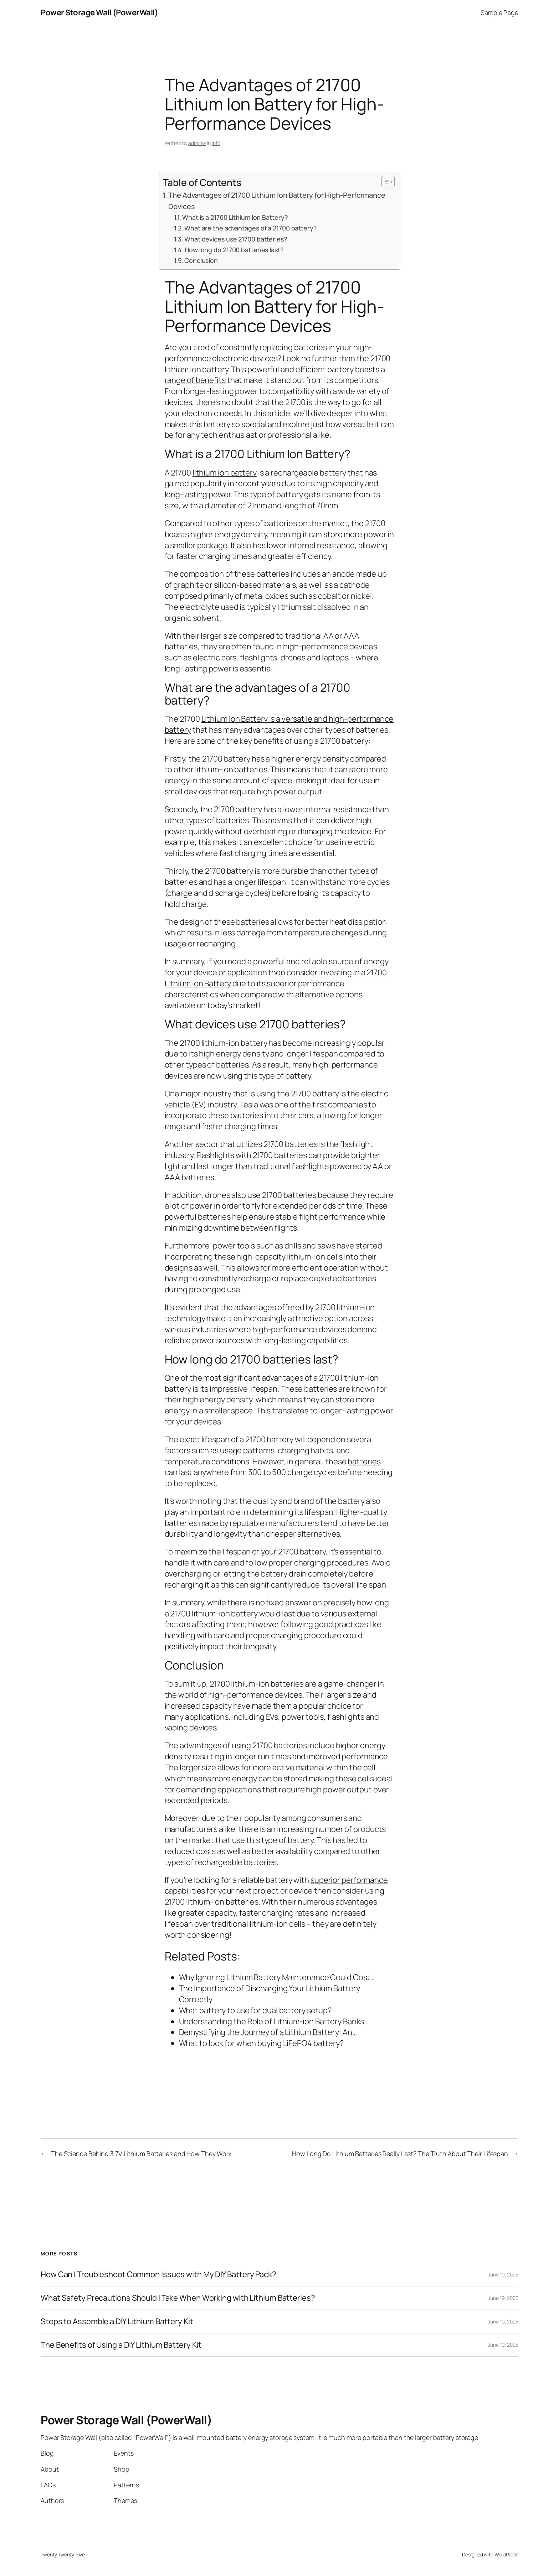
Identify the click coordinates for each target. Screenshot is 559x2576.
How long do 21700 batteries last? (234, 249)
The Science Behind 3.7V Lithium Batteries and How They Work (141, 2153)
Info (216, 143)
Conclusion (201, 260)
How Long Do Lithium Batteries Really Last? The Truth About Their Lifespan (400, 2153)
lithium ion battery (196, 369)
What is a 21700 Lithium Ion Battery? (235, 217)
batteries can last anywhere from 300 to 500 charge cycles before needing (279, 1467)
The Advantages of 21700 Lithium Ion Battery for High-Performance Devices (276, 200)
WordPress (506, 2554)
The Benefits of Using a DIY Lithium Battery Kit (121, 2345)
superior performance (349, 1880)
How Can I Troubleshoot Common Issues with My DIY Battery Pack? (158, 2274)
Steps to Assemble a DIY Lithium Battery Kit (117, 2321)
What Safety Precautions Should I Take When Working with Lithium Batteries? (178, 2298)
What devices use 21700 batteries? (235, 239)
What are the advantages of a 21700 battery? (250, 228)
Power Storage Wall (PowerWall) (99, 12)
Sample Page (499, 12)
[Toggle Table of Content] (384, 182)
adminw (197, 143)
